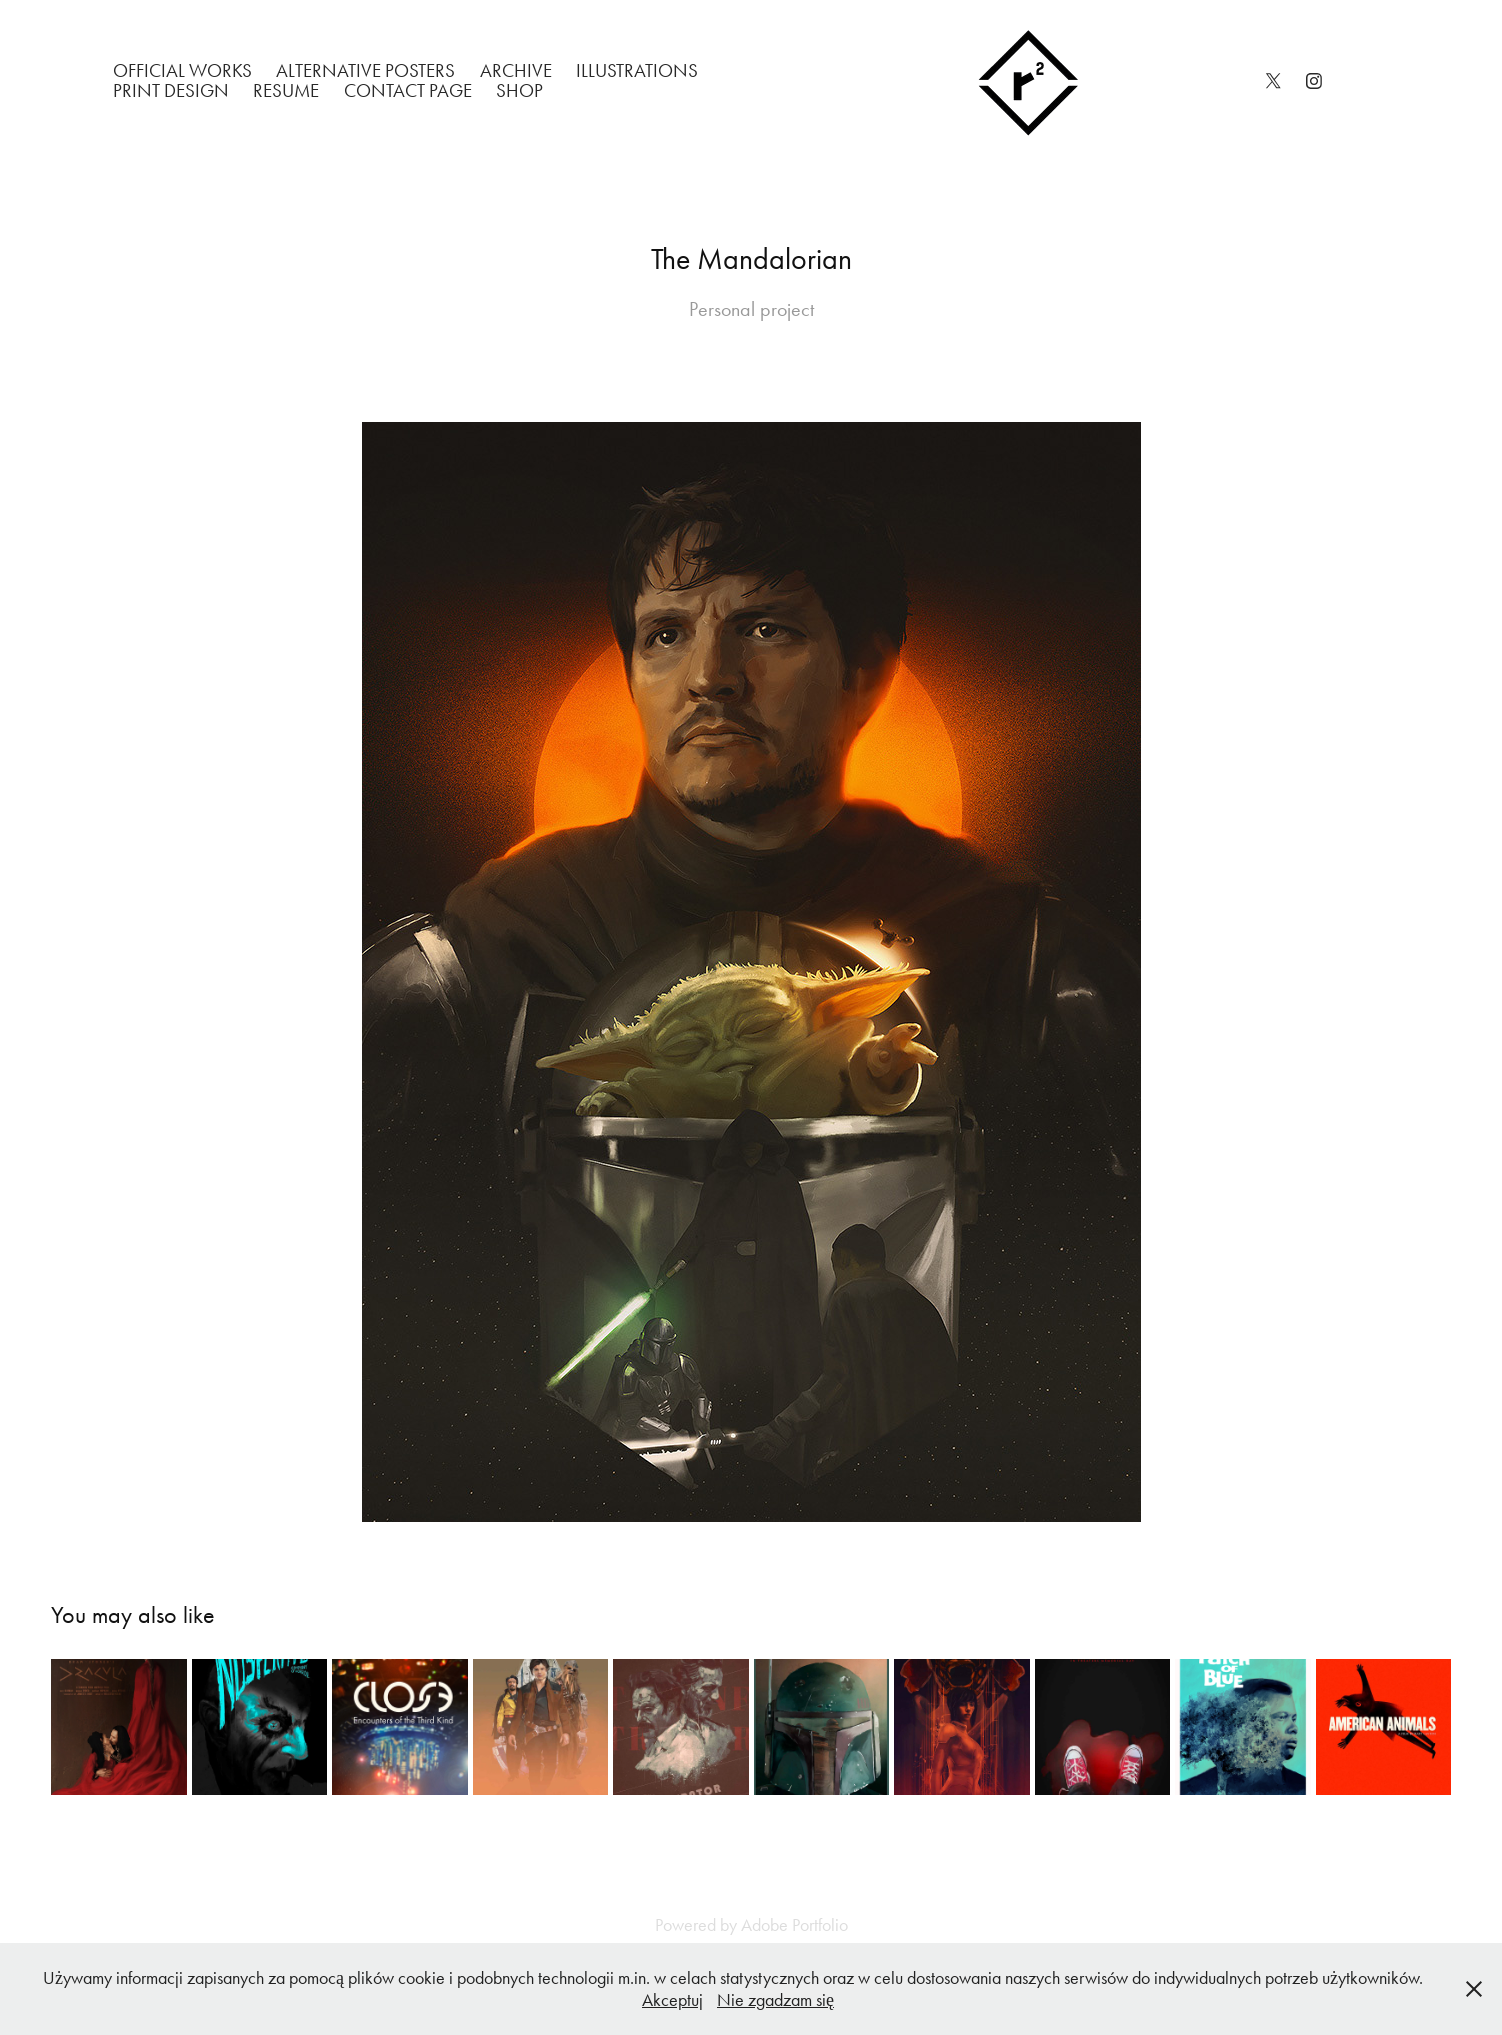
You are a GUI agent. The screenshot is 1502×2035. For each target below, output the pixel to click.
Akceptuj (672, 2000)
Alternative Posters (365, 70)
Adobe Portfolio (794, 1925)
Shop (519, 90)
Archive (516, 70)
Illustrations (637, 70)
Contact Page (408, 90)
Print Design (171, 90)
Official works (182, 70)
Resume (286, 90)
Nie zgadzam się (775, 2000)
